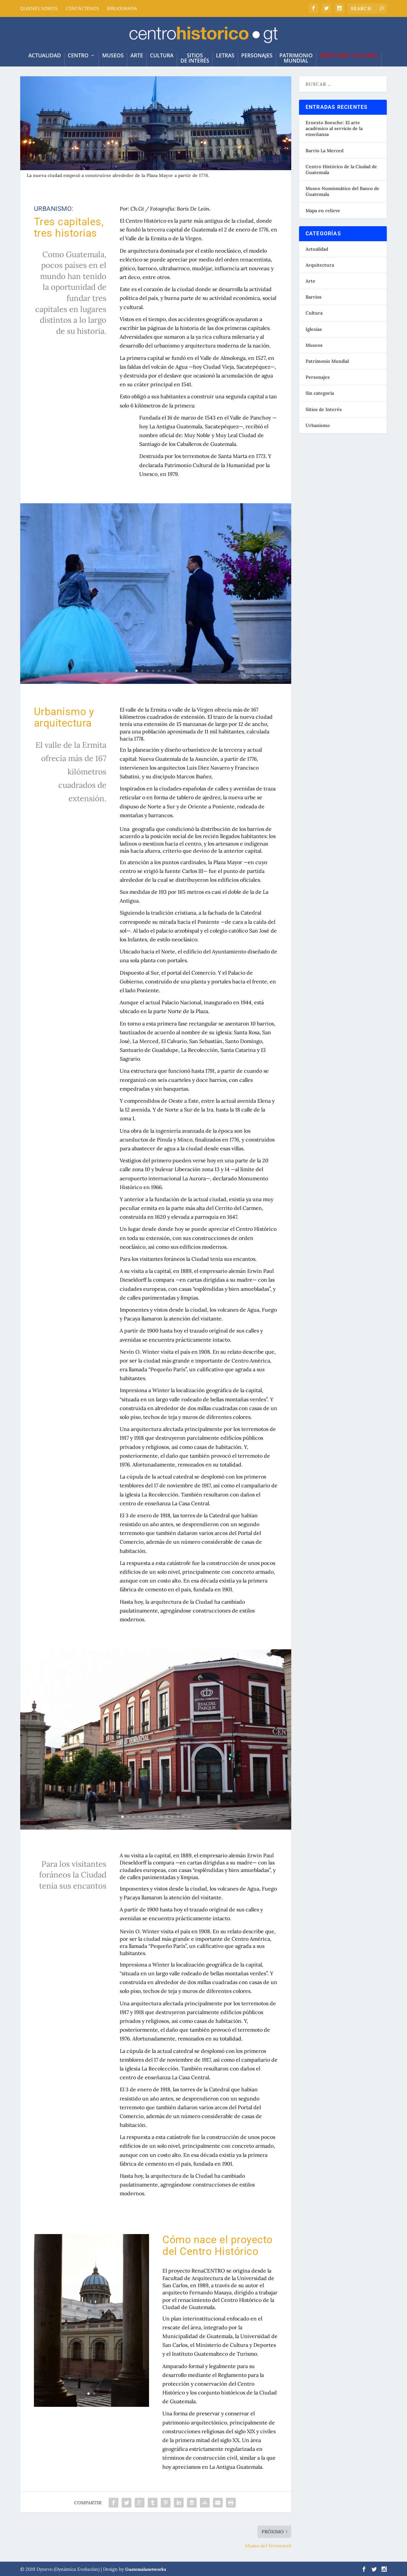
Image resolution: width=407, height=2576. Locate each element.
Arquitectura (320, 264)
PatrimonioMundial (296, 54)
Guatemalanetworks (145, 2568)
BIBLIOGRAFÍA (122, 8)
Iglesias (314, 328)
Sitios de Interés (324, 408)
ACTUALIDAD (44, 52)
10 (172, 1816)
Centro (78, 52)
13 (189, 1816)
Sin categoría (320, 392)
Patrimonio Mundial (327, 360)
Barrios (314, 296)
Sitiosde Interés (194, 54)
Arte (136, 52)
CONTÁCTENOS (82, 8)
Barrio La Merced (324, 150)
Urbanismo (318, 424)
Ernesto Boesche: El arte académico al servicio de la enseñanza (334, 127)
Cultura (161, 52)
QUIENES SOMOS (39, 8)
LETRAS (225, 52)
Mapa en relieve (323, 209)
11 (178, 1816)
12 (183, 1816)
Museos (113, 52)
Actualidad (317, 248)
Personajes (257, 52)
